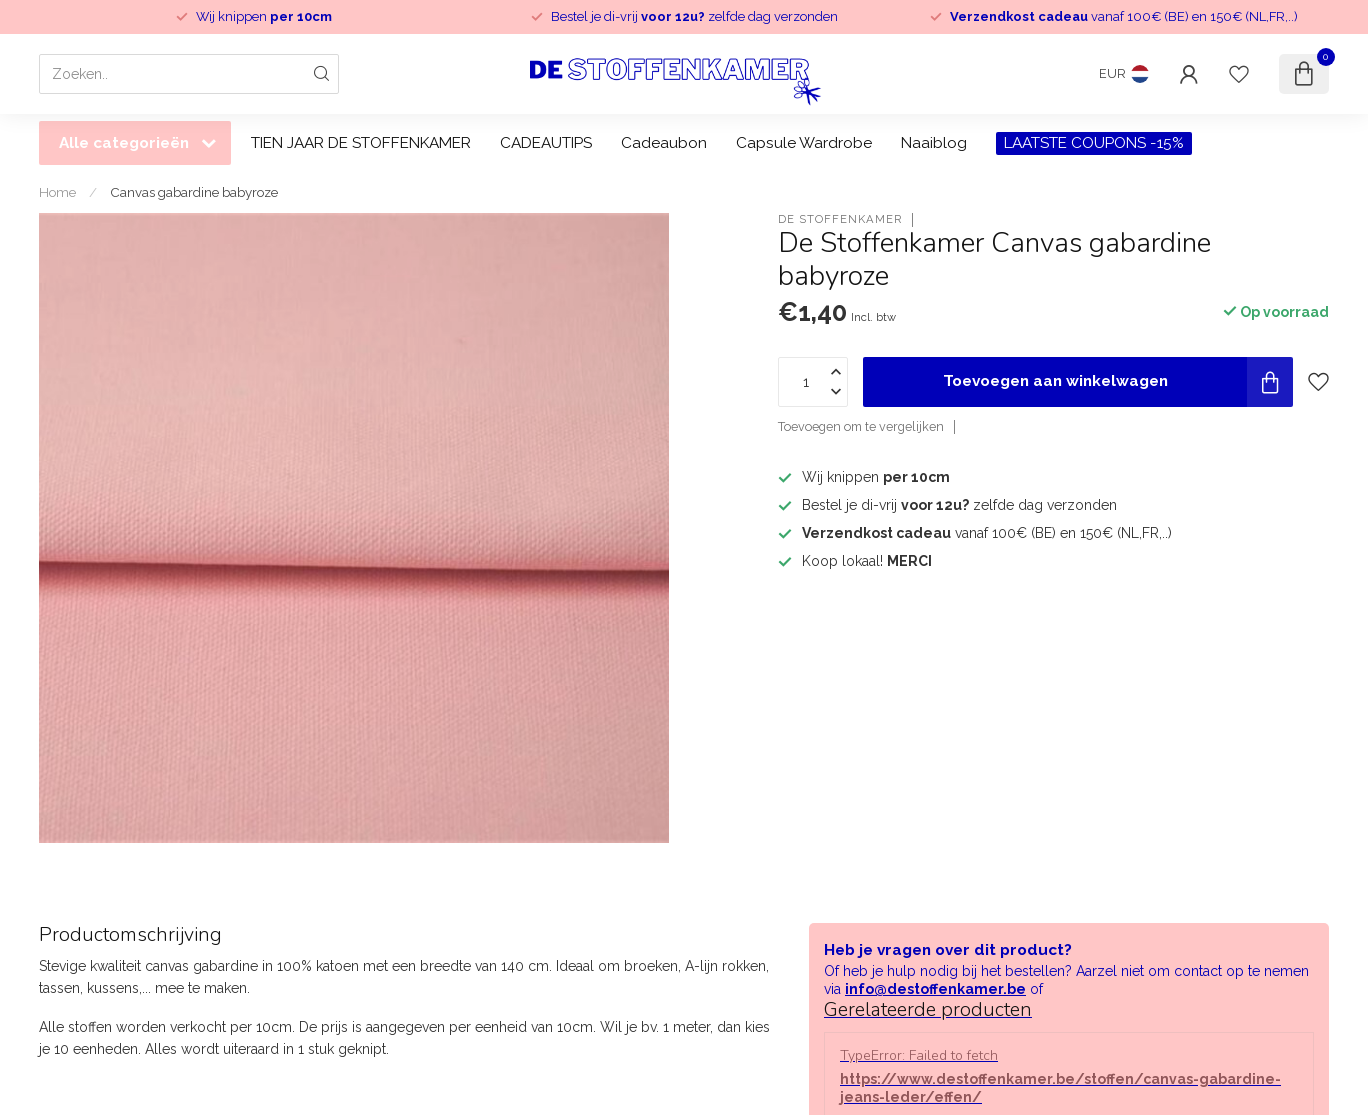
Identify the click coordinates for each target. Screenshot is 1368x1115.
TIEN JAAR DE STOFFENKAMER (361, 143)
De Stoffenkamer (840, 219)
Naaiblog (934, 143)
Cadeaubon (664, 143)
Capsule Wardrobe (804, 143)
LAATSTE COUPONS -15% (1094, 143)
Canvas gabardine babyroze (194, 192)
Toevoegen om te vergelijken (861, 426)
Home (57, 192)
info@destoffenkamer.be (935, 989)
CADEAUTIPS (546, 143)
